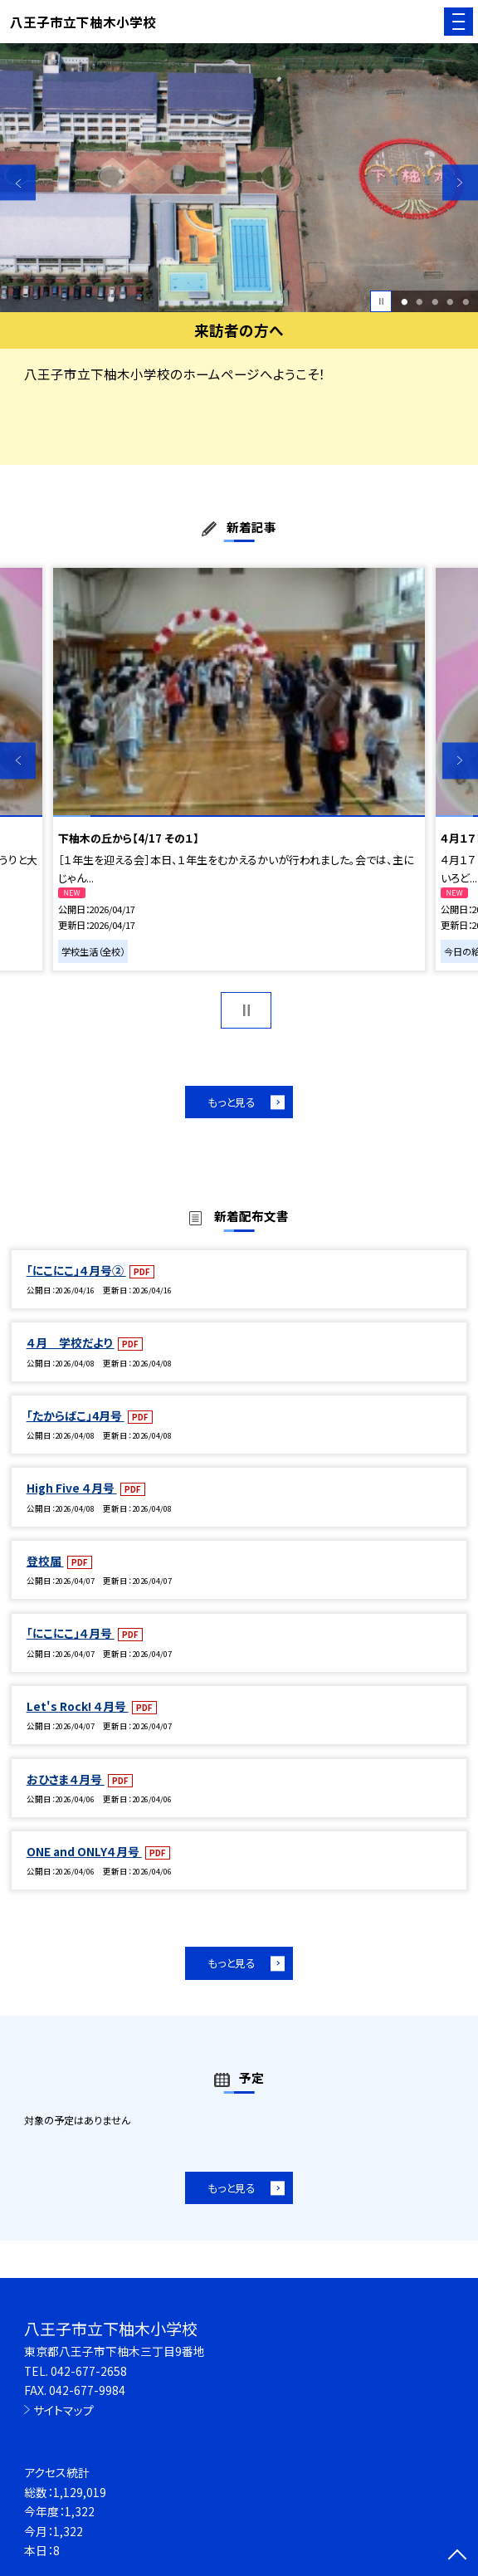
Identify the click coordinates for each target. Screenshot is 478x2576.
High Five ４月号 (72, 1487)
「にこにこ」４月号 (71, 1633)
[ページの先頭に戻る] (457, 2556)
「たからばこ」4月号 (75, 1415)
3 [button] (435, 302)
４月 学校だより (71, 1342)
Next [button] (460, 182)
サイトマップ (63, 2410)
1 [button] (404, 302)
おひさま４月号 (66, 1779)
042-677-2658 (89, 2371)
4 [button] (450, 302)
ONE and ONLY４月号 (84, 1851)
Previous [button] (18, 182)
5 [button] (465, 302)
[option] (239, 177)
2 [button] (420, 302)
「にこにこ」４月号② (76, 1270)
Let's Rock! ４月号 (78, 1706)
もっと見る (231, 1102)
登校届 (45, 1560)
